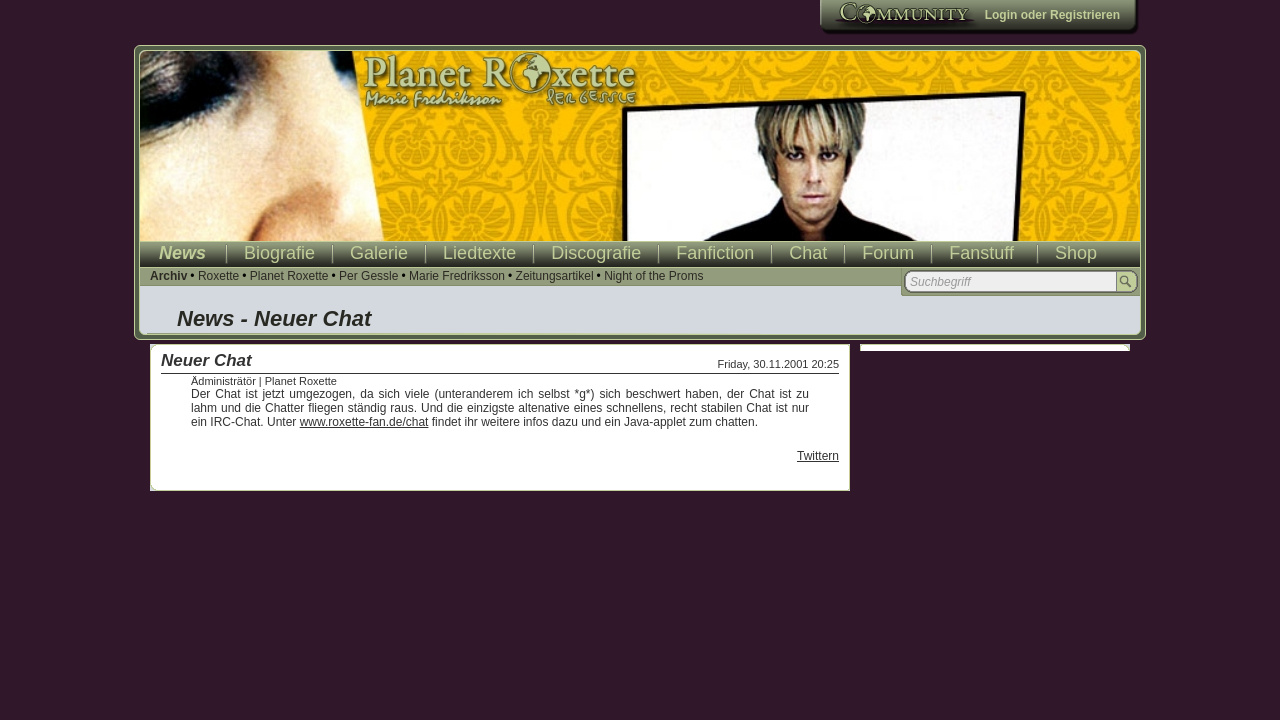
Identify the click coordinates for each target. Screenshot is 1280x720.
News (182, 253)
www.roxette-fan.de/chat (364, 422)
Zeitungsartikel (555, 276)
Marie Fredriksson (457, 276)
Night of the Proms (653, 276)
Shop (1076, 253)
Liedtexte (479, 253)
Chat (808, 253)
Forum (888, 253)
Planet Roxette (289, 276)
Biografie (279, 253)
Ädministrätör (223, 381)
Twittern (818, 456)
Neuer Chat (206, 360)
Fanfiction (715, 253)
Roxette (218, 276)
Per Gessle (368, 276)
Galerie (379, 253)
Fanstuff (981, 253)
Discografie (596, 253)
